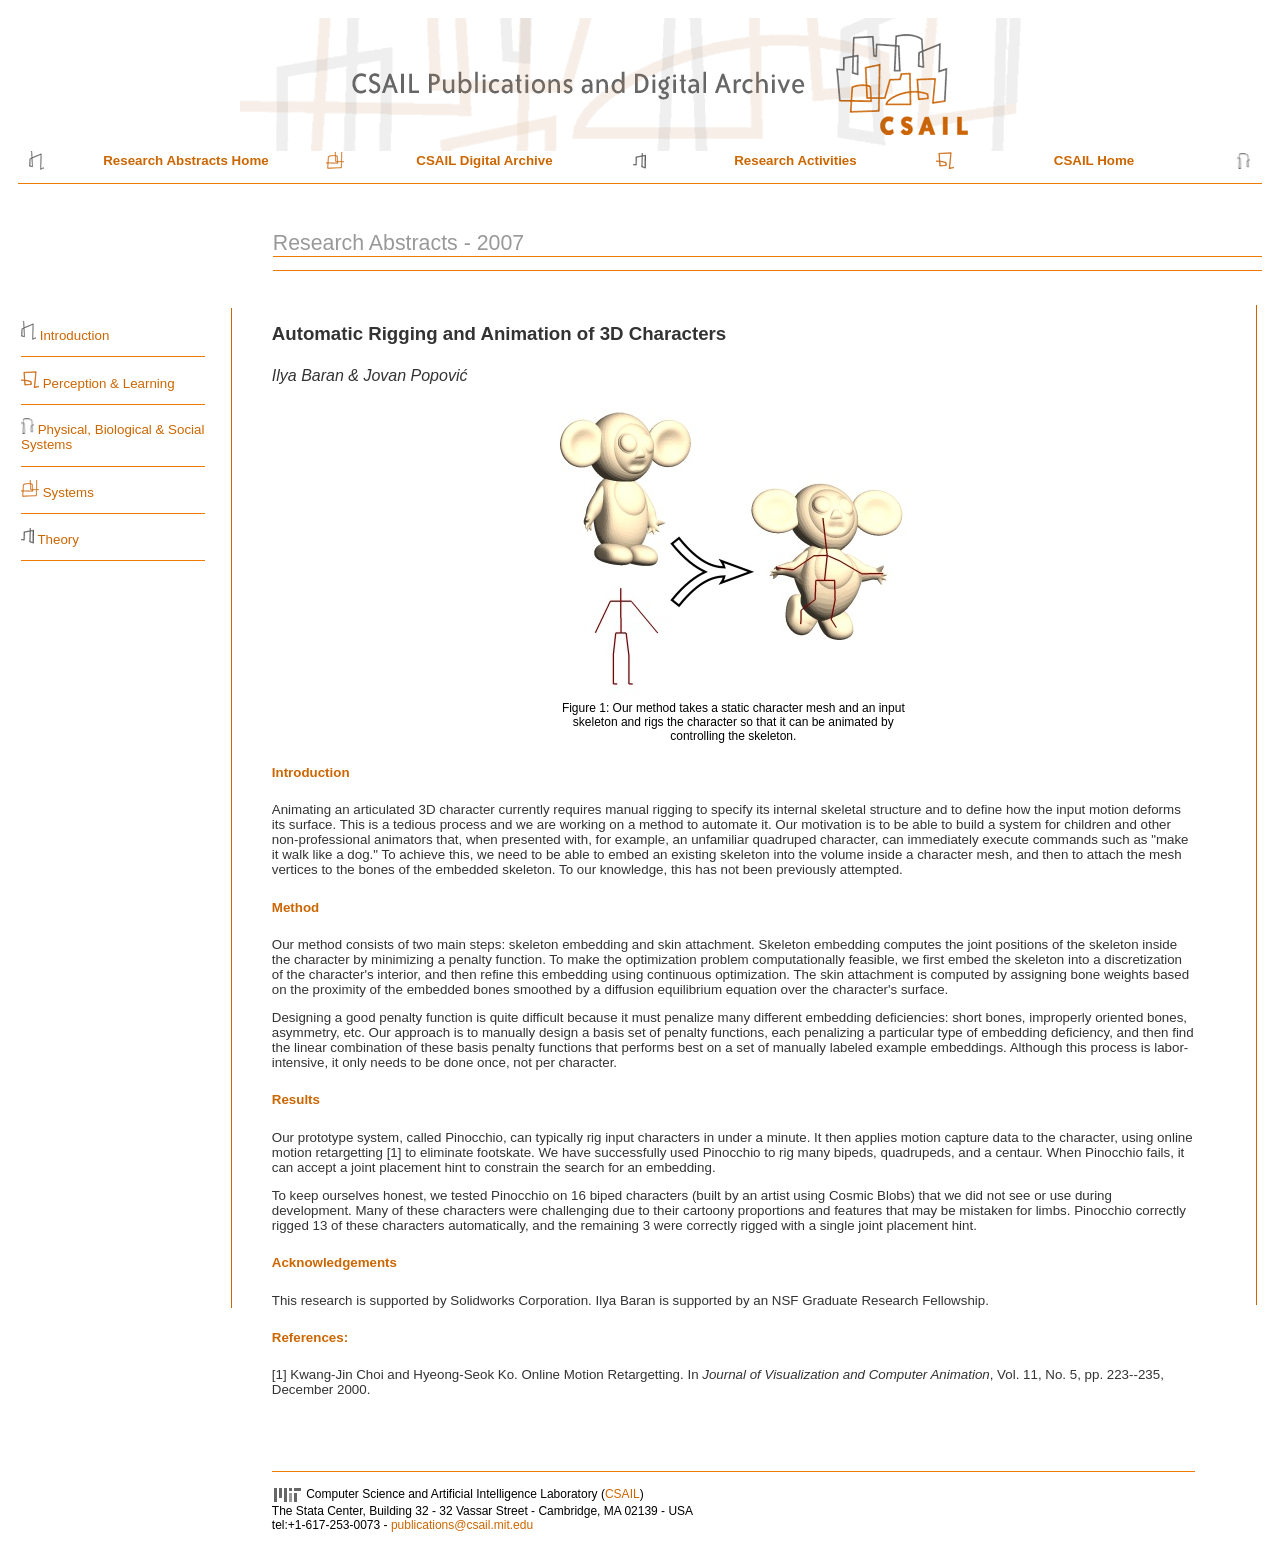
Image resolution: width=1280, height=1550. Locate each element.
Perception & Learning (107, 383)
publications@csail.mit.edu (462, 1525)
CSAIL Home (1094, 160)
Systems (68, 492)
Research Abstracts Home (185, 160)
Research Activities (795, 160)
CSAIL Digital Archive (484, 160)
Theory (57, 539)
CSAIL (622, 1494)
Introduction (75, 335)
